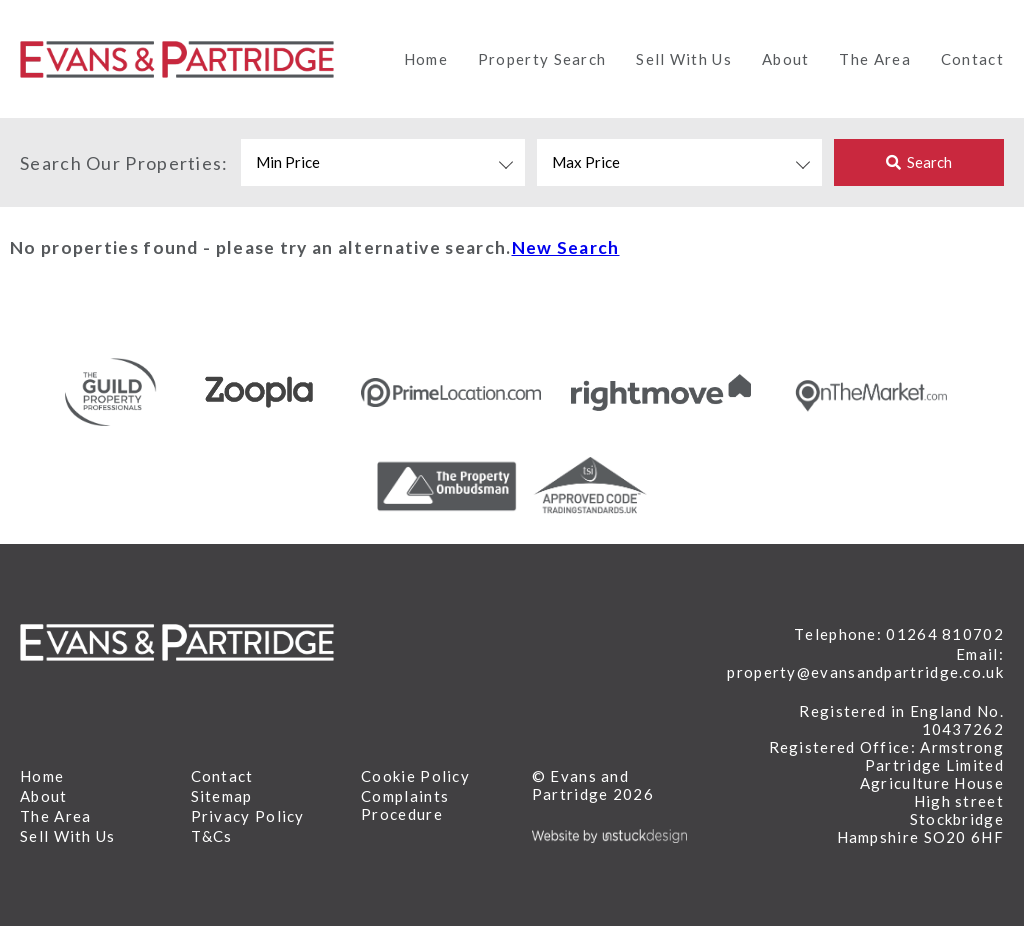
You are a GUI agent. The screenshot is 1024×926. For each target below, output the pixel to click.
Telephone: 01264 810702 (899, 634)
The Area (874, 59)
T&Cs (212, 836)
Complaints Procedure (405, 805)
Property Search (542, 59)
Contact (972, 59)
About (786, 59)
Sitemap (222, 796)
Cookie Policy (415, 776)
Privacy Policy (248, 816)
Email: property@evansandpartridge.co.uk (865, 663)
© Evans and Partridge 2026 (593, 785)
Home (426, 59)
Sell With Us (684, 59)
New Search (566, 247)
